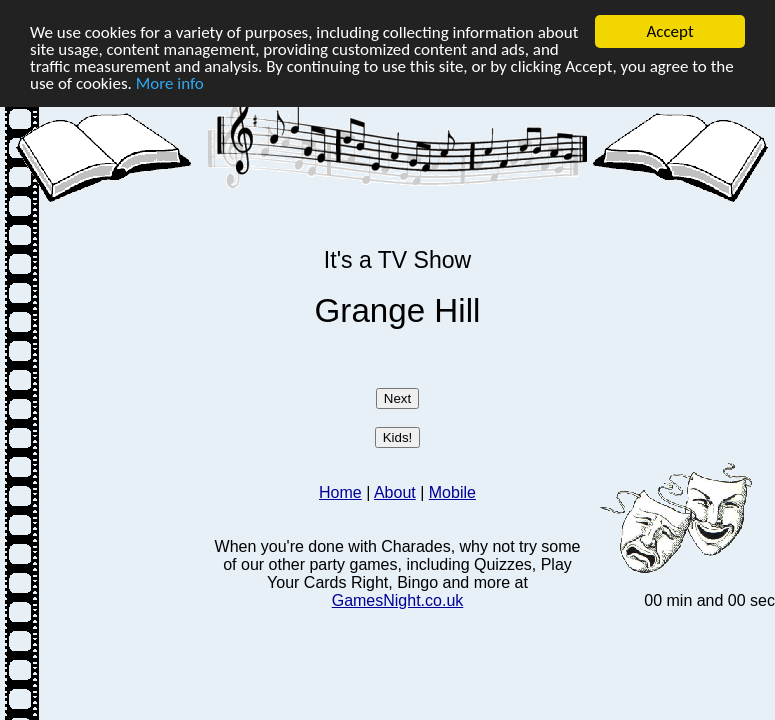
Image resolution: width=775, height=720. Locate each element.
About (395, 492)
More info (170, 83)
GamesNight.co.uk (398, 600)
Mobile (452, 492)
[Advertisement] (108, 347)
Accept (669, 31)
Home (340, 492)
